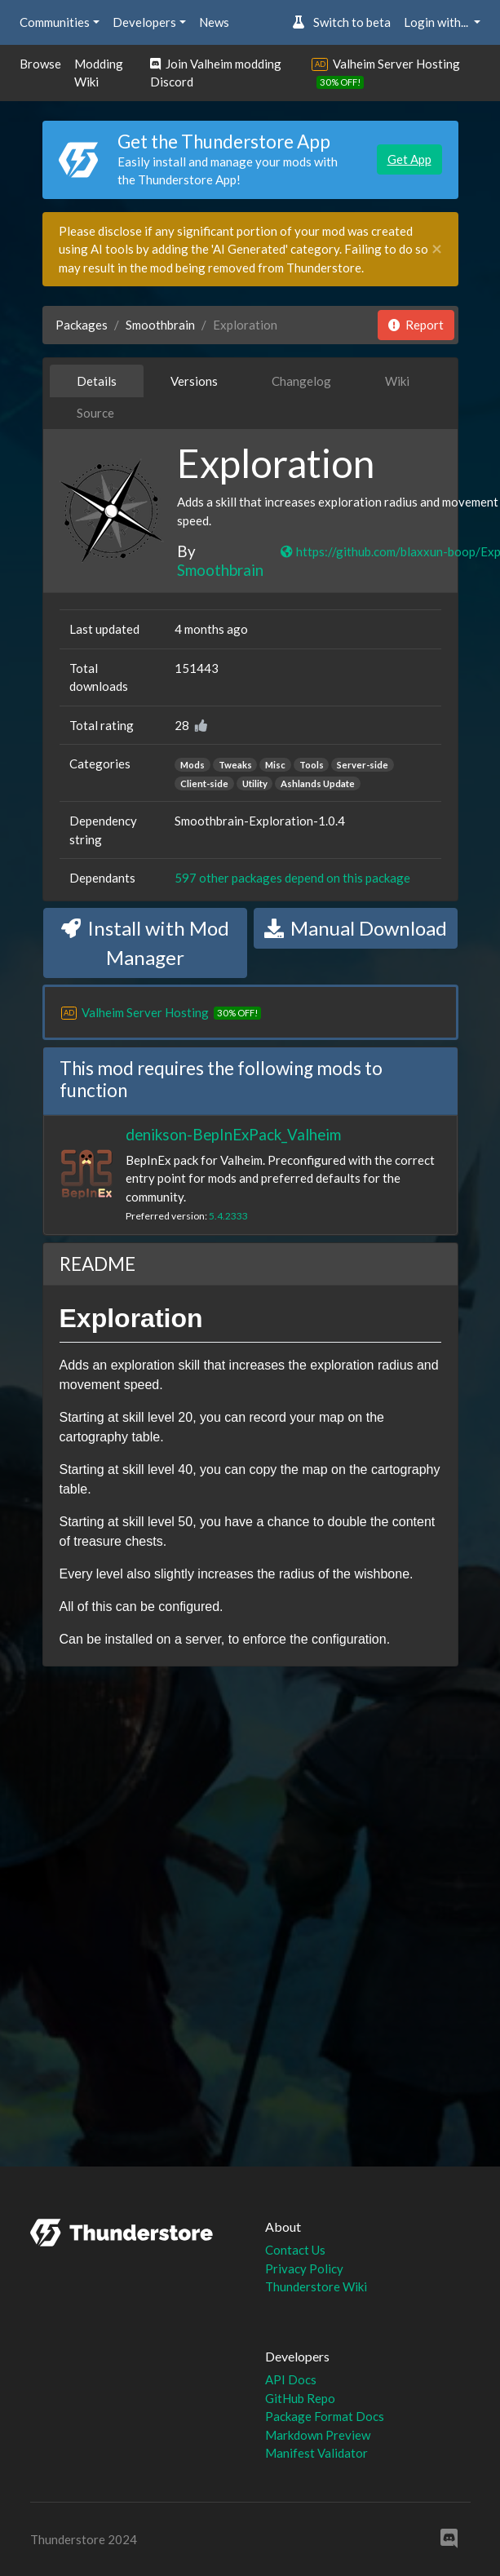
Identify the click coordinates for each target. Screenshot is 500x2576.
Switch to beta (341, 22)
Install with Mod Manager (145, 942)
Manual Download (355, 928)
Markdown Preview (317, 2435)
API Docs (290, 2379)
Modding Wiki (98, 73)
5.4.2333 (228, 1216)
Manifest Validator (316, 2452)
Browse (40, 63)
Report (416, 324)
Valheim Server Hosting (396, 63)
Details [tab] (97, 381)
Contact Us (295, 2249)
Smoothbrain (160, 324)
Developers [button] (144, 22)
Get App (409, 159)
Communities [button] (55, 22)
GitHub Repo (300, 2398)
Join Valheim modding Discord (215, 73)
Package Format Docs (324, 2416)
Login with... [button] (437, 22)
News (214, 22)
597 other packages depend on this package (292, 877)
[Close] (436, 249)
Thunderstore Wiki (316, 2286)
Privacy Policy (304, 2268)
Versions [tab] (194, 381)
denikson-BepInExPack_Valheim (233, 1134)
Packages (81, 324)
